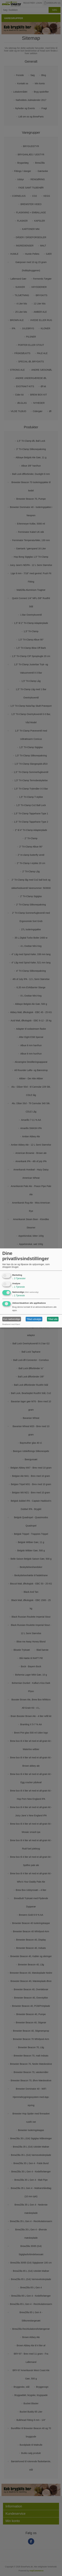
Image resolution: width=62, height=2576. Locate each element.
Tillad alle (53, 1319)
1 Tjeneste (18, 1287)
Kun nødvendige (11, 1319)
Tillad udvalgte (34, 1319)
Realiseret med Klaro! (11, 1324)
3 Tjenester (19, 1278)
